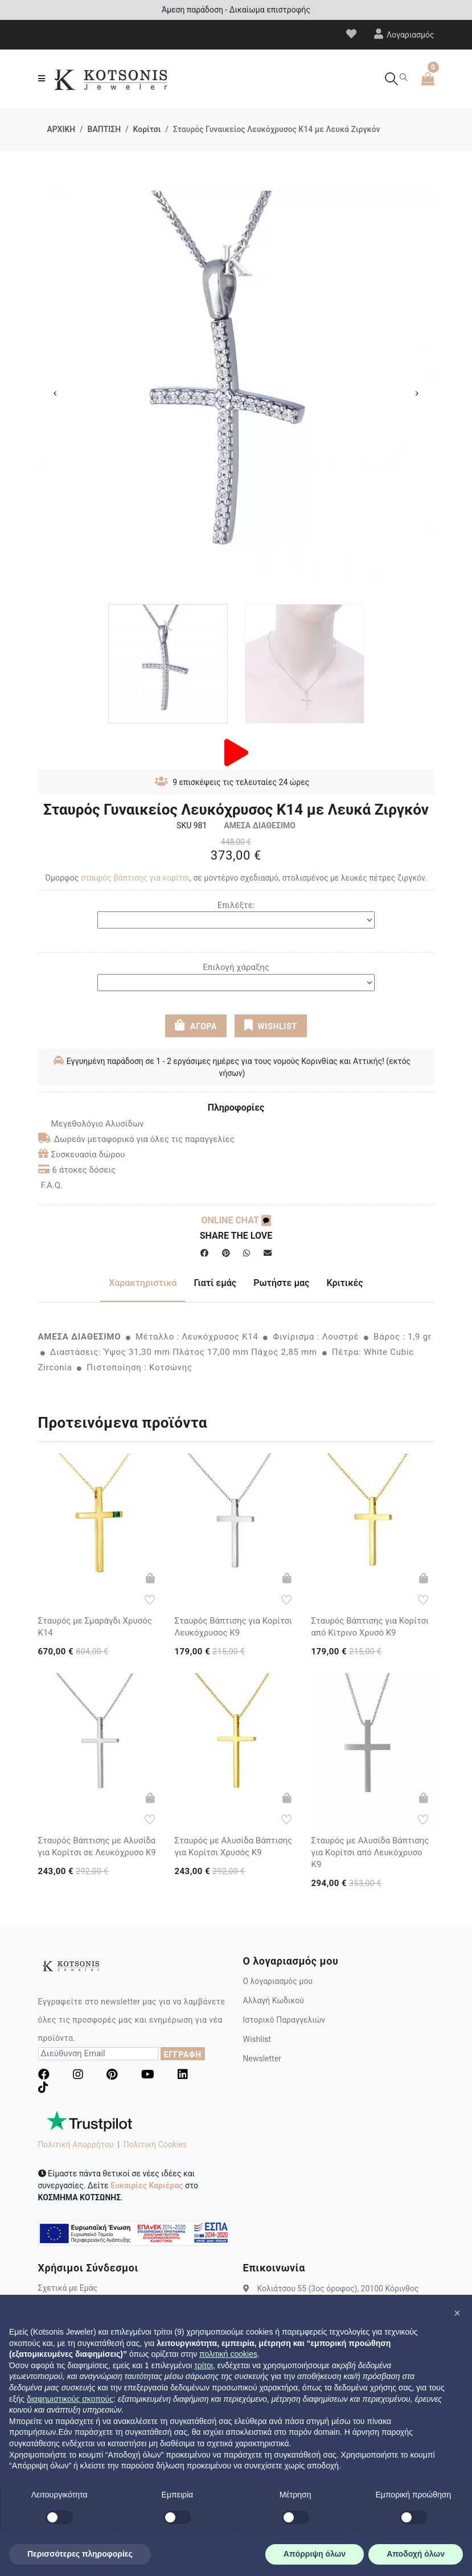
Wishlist (257, 2038)
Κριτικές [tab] (344, 1282)
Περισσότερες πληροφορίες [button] (80, 2553)
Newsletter (262, 2058)
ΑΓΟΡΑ (196, 1024)
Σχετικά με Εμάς (68, 2287)
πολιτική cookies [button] (228, 2354)
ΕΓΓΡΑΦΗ (183, 2054)
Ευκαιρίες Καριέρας (146, 2184)
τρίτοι (203, 2365)
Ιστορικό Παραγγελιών (284, 2019)
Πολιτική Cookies (155, 2143)
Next (417, 392)
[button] (457, 2313)
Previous (55, 392)
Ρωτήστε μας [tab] (281, 1282)
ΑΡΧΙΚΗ (61, 128)
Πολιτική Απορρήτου (76, 2143)
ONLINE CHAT (235, 1219)
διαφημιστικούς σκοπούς (70, 2399)
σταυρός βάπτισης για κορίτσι (135, 877)
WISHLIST (270, 1024)
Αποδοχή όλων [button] (416, 2553)
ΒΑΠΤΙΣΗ (104, 128)
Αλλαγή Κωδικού (273, 1999)
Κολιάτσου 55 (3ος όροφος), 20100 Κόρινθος (338, 2287)
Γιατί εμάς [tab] (215, 1282)
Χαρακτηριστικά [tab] (143, 1282)
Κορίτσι (147, 128)
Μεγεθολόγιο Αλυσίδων (91, 1123)
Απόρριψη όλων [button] (315, 2553)
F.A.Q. (52, 1185)
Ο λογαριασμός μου (278, 1980)
